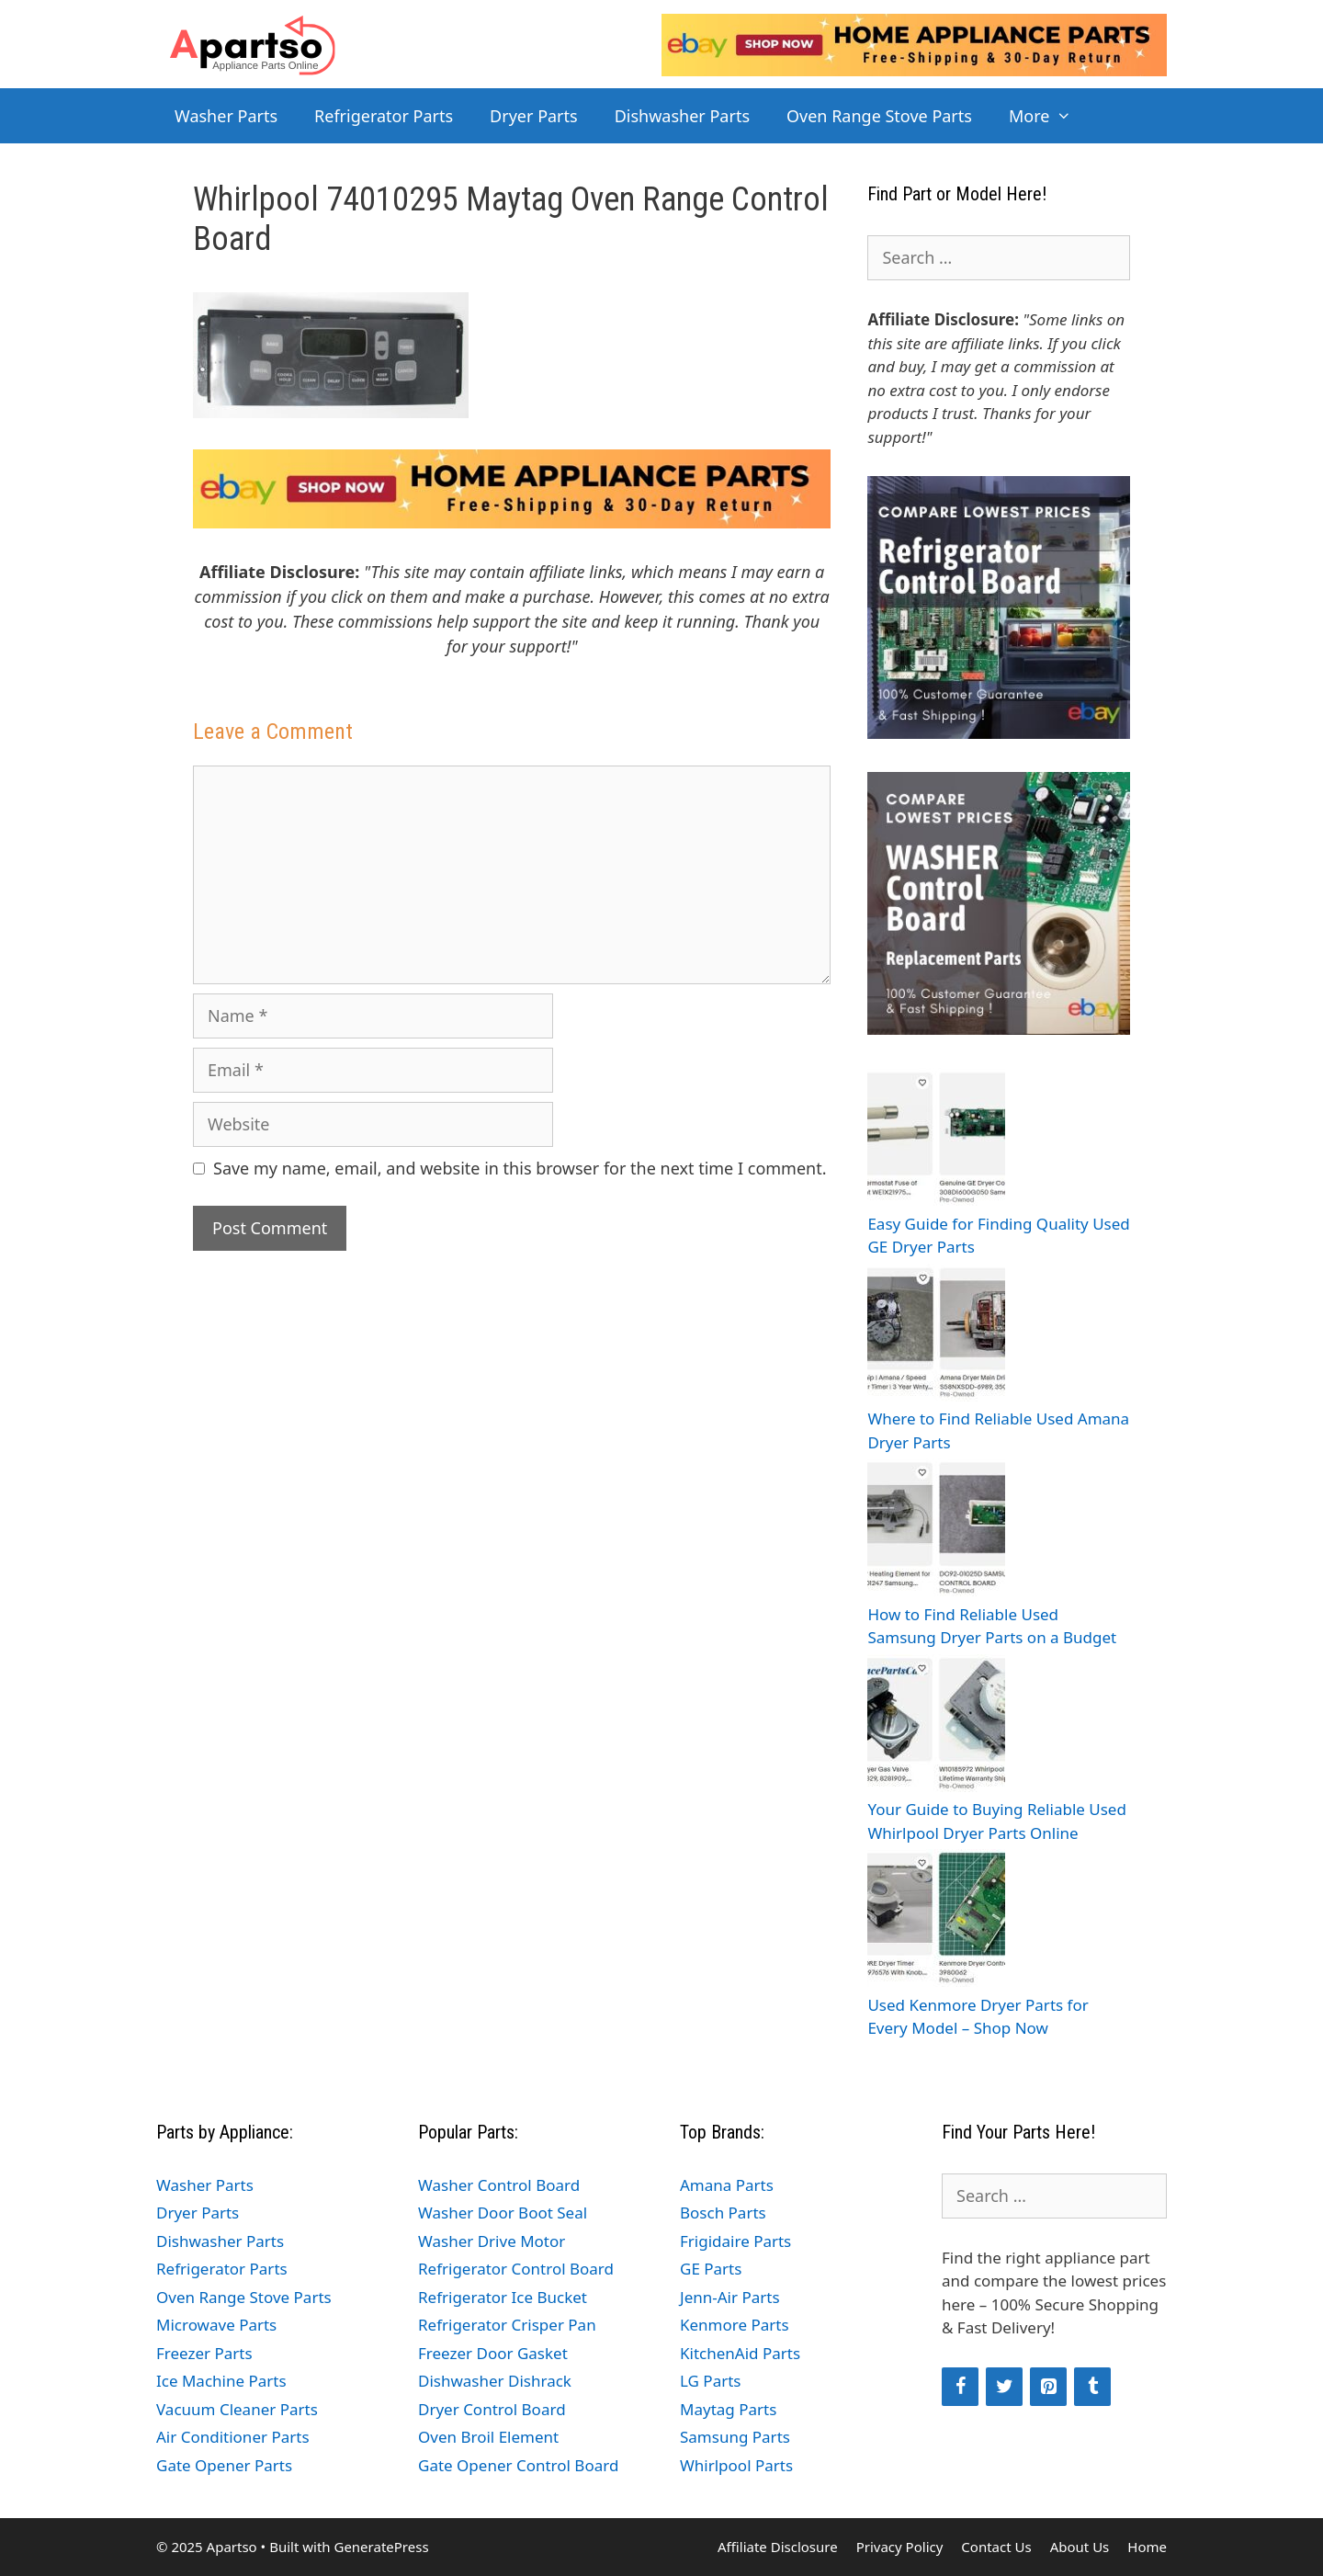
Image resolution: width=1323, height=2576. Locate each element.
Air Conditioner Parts (233, 2436)
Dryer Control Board (492, 2409)
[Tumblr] (1092, 2386)
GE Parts (710, 2268)
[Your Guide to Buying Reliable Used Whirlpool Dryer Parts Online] (936, 1726)
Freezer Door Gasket (493, 2353)
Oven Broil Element (488, 2436)
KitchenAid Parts (740, 2353)
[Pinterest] (1048, 2386)
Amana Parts (727, 2185)
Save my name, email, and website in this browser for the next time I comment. (520, 1168)
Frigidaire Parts (735, 2241)
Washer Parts (226, 116)
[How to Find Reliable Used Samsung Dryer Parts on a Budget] (936, 1530)
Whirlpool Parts (736, 2465)
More (1050, 115)
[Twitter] (1004, 2386)
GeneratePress (381, 2546)
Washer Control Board (499, 2185)
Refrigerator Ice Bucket (502, 2297)
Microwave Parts (216, 2324)
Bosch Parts (723, 2212)
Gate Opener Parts (224, 2465)
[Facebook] (960, 2386)
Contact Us (996, 2546)
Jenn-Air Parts (730, 2297)
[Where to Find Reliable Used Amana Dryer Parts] (936, 1336)
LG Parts (710, 2380)
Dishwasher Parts (682, 116)
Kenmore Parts (734, 2324)
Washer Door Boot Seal (502, 2212)
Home (1147, 2546)
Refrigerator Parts (383, 116)
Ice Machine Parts (221, 2380)
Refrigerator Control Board (516, 2268)
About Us (1080, 2546)
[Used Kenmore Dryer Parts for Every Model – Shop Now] (936, 1921)
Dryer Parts (534, 116)
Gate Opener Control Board (518, 2465)
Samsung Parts (735, 2436)
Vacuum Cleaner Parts (237, 2409)
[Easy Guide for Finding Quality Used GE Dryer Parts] (936, 1140)
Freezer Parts (204, 2353)
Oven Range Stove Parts (879, 116)
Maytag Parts (728, 2409)
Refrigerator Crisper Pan (507, 2324)
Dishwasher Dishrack (494, 2380)
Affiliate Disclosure (778, 2546)
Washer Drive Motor (491, 2241)
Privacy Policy (900, 2546)
